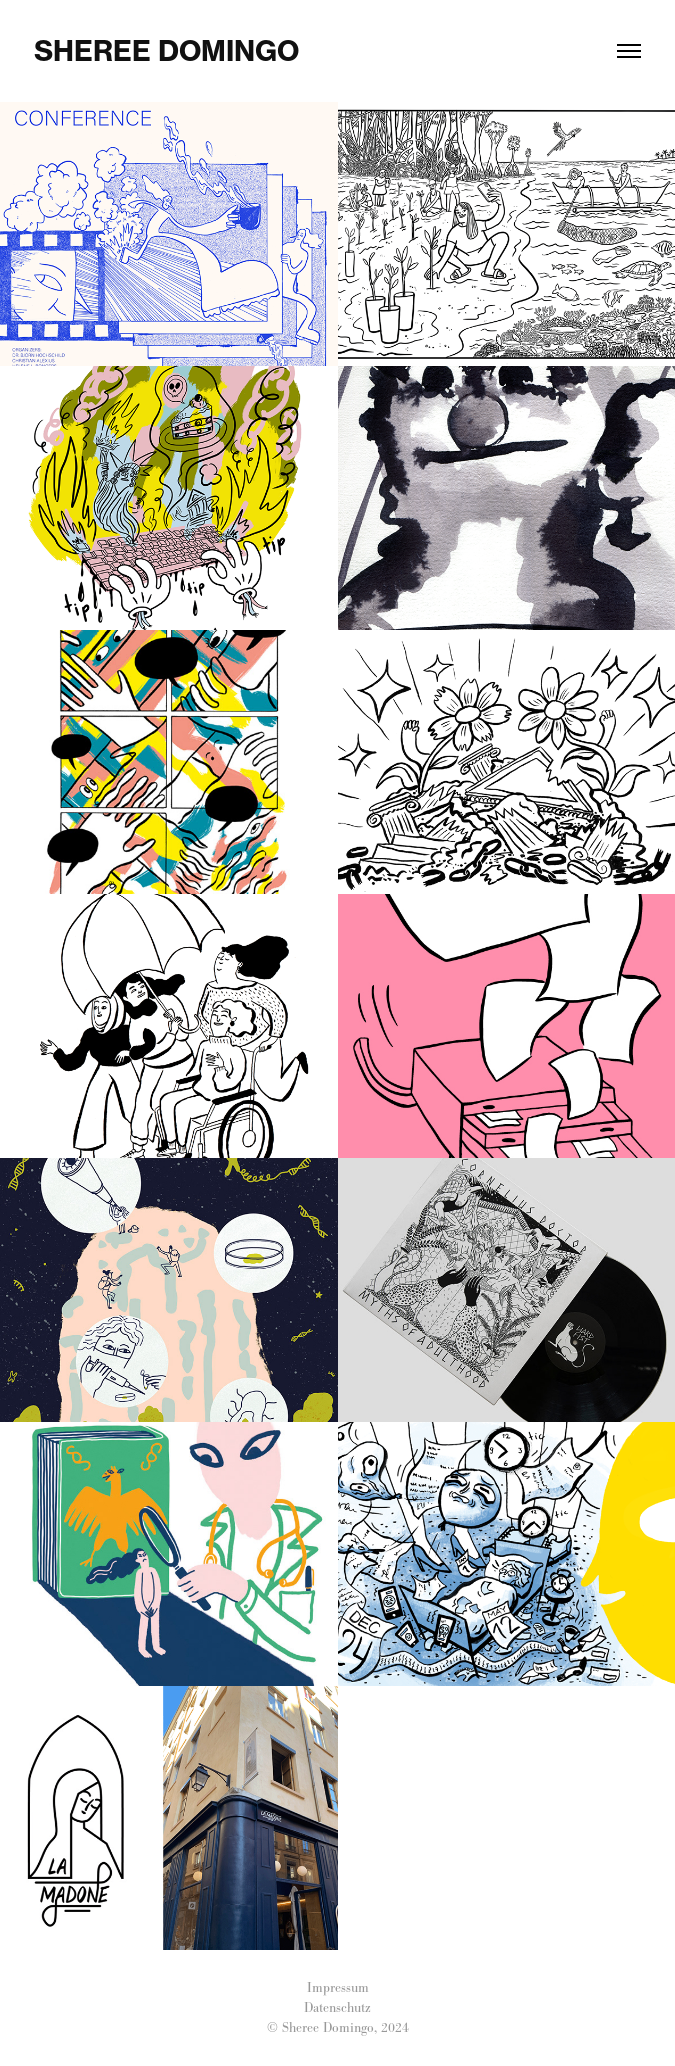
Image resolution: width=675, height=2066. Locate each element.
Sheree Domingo (166, 50)
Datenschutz (337, 2007)
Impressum (338, 1987)
